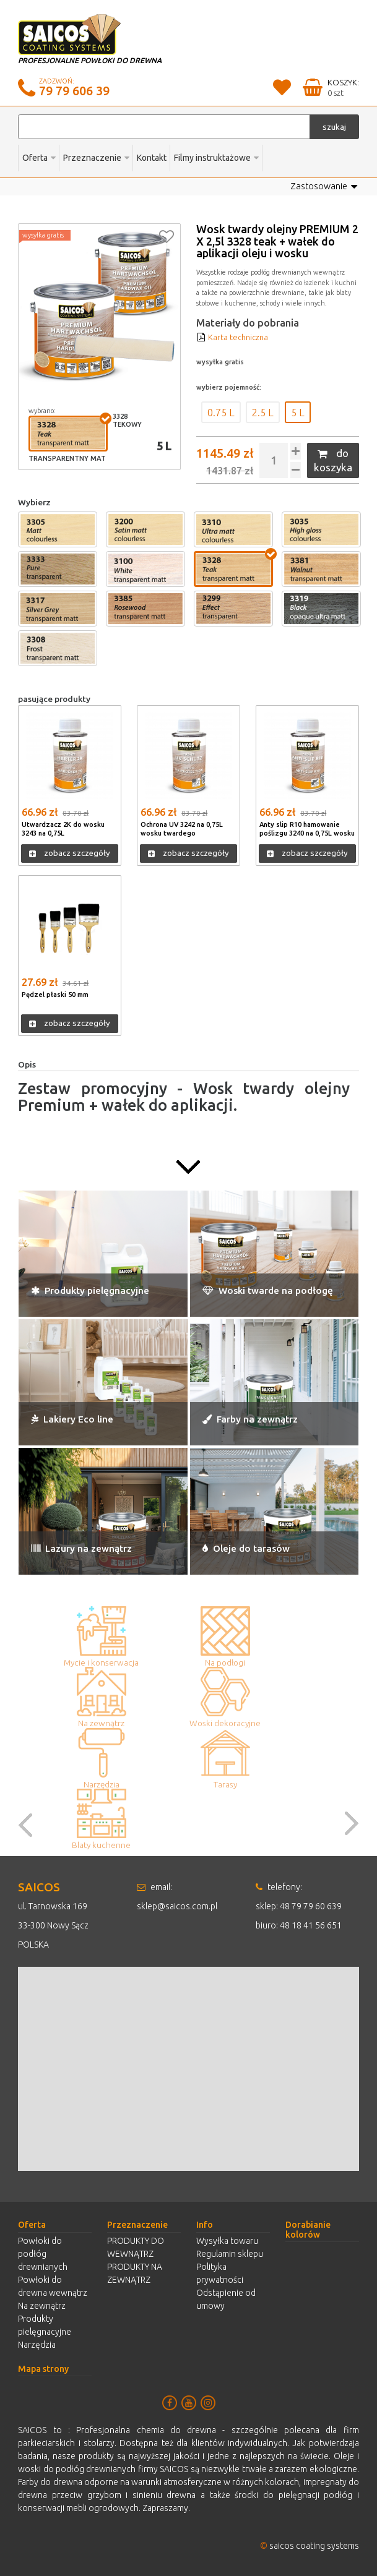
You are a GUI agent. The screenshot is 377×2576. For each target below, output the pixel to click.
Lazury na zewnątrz (81, 1546)
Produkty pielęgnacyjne (90, 1289)
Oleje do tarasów (246, 1546)
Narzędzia (37, 2343)
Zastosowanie (326, 186)
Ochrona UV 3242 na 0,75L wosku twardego (188, 827)
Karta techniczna (233, 337)
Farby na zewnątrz (250, 1418)
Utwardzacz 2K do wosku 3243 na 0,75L (68, 827)
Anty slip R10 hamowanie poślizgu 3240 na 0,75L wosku (305, 831)
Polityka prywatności (219, 2271)
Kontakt (152, 158)
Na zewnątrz (42, 2304)
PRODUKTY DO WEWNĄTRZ (135, 2245)
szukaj (334, 127)
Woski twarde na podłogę (267, 1289)
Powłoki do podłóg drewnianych (42, 2252)
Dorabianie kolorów (308, 2228)
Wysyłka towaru (227, 2239)
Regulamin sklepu (229, 2252)
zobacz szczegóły (69, 852)
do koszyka (333, 459)
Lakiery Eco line (72, 1418)
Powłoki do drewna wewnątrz (52, 2284)
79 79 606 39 (74, 90)
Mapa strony (43, 2367)
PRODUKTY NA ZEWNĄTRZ (134, 2271)
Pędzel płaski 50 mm (59, 992)
